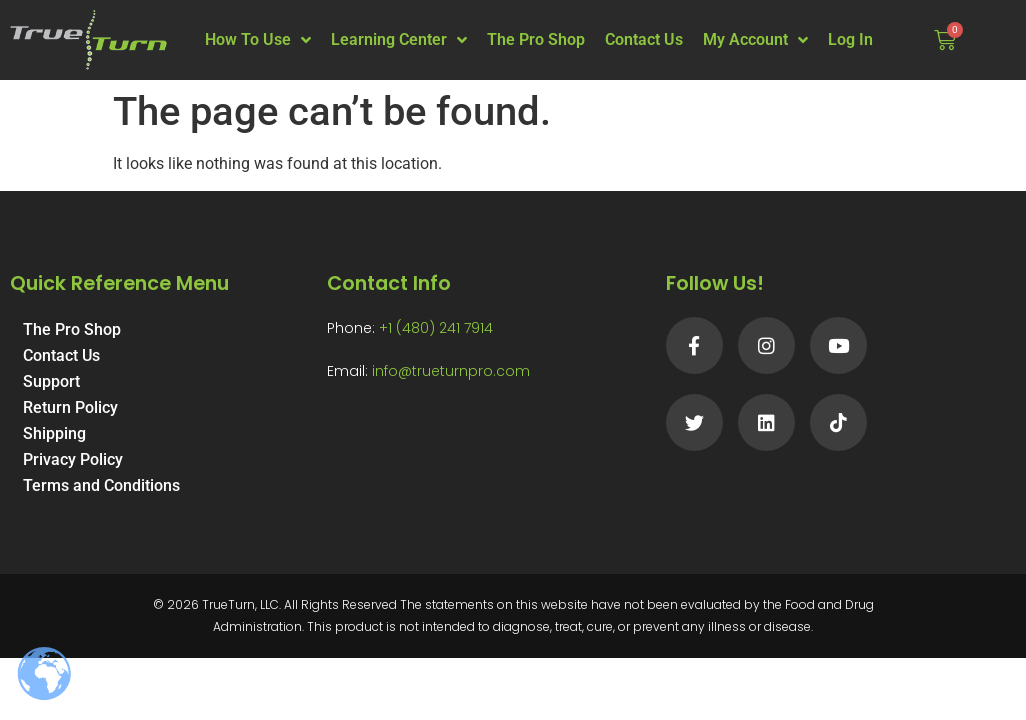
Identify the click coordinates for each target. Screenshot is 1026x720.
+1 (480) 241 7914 (436, 328)
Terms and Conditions (101, 485)
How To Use (258, 40)
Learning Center (399, 40)
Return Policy (70, 407)
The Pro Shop (536, 39)
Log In (850, 39)
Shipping (54, 433)
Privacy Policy (73, 459)
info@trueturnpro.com (451, 371)
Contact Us (644, 39)
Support (51, 381)
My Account (755, 40)
